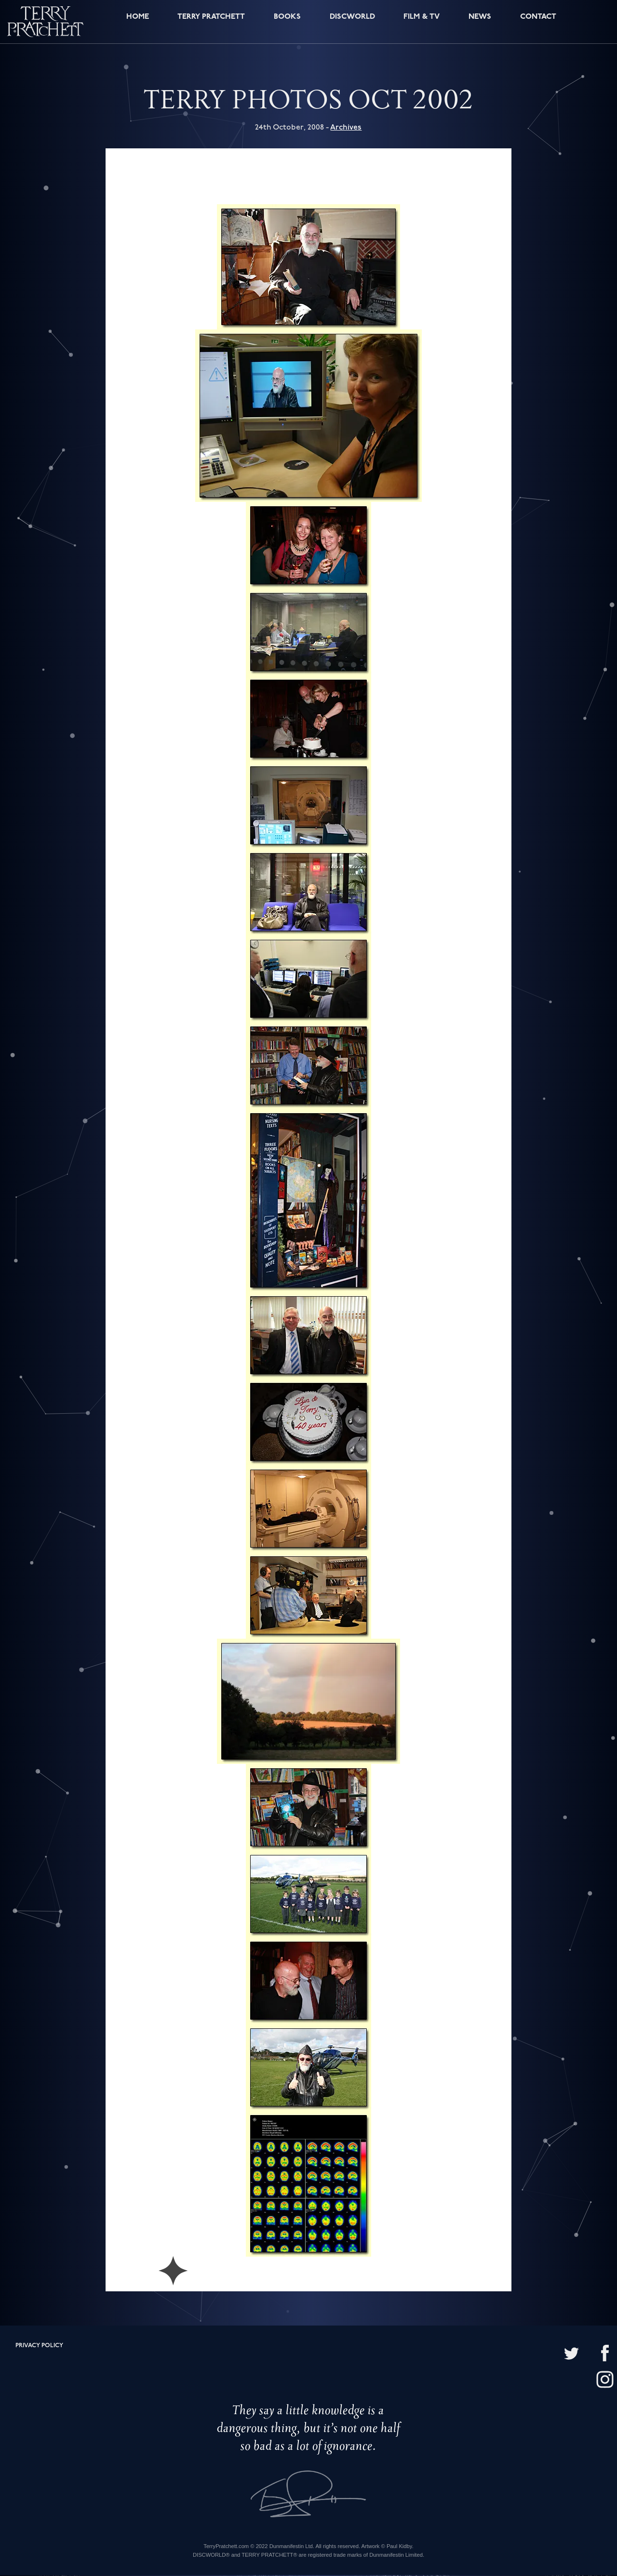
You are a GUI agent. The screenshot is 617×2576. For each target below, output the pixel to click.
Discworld (352, 23)
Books (286, 23)
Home (135, 23)
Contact (536, 23)
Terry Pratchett (210, 23)
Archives (346, 128)
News (479, 23)
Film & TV (422, 23)
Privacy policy (39, 2346)
